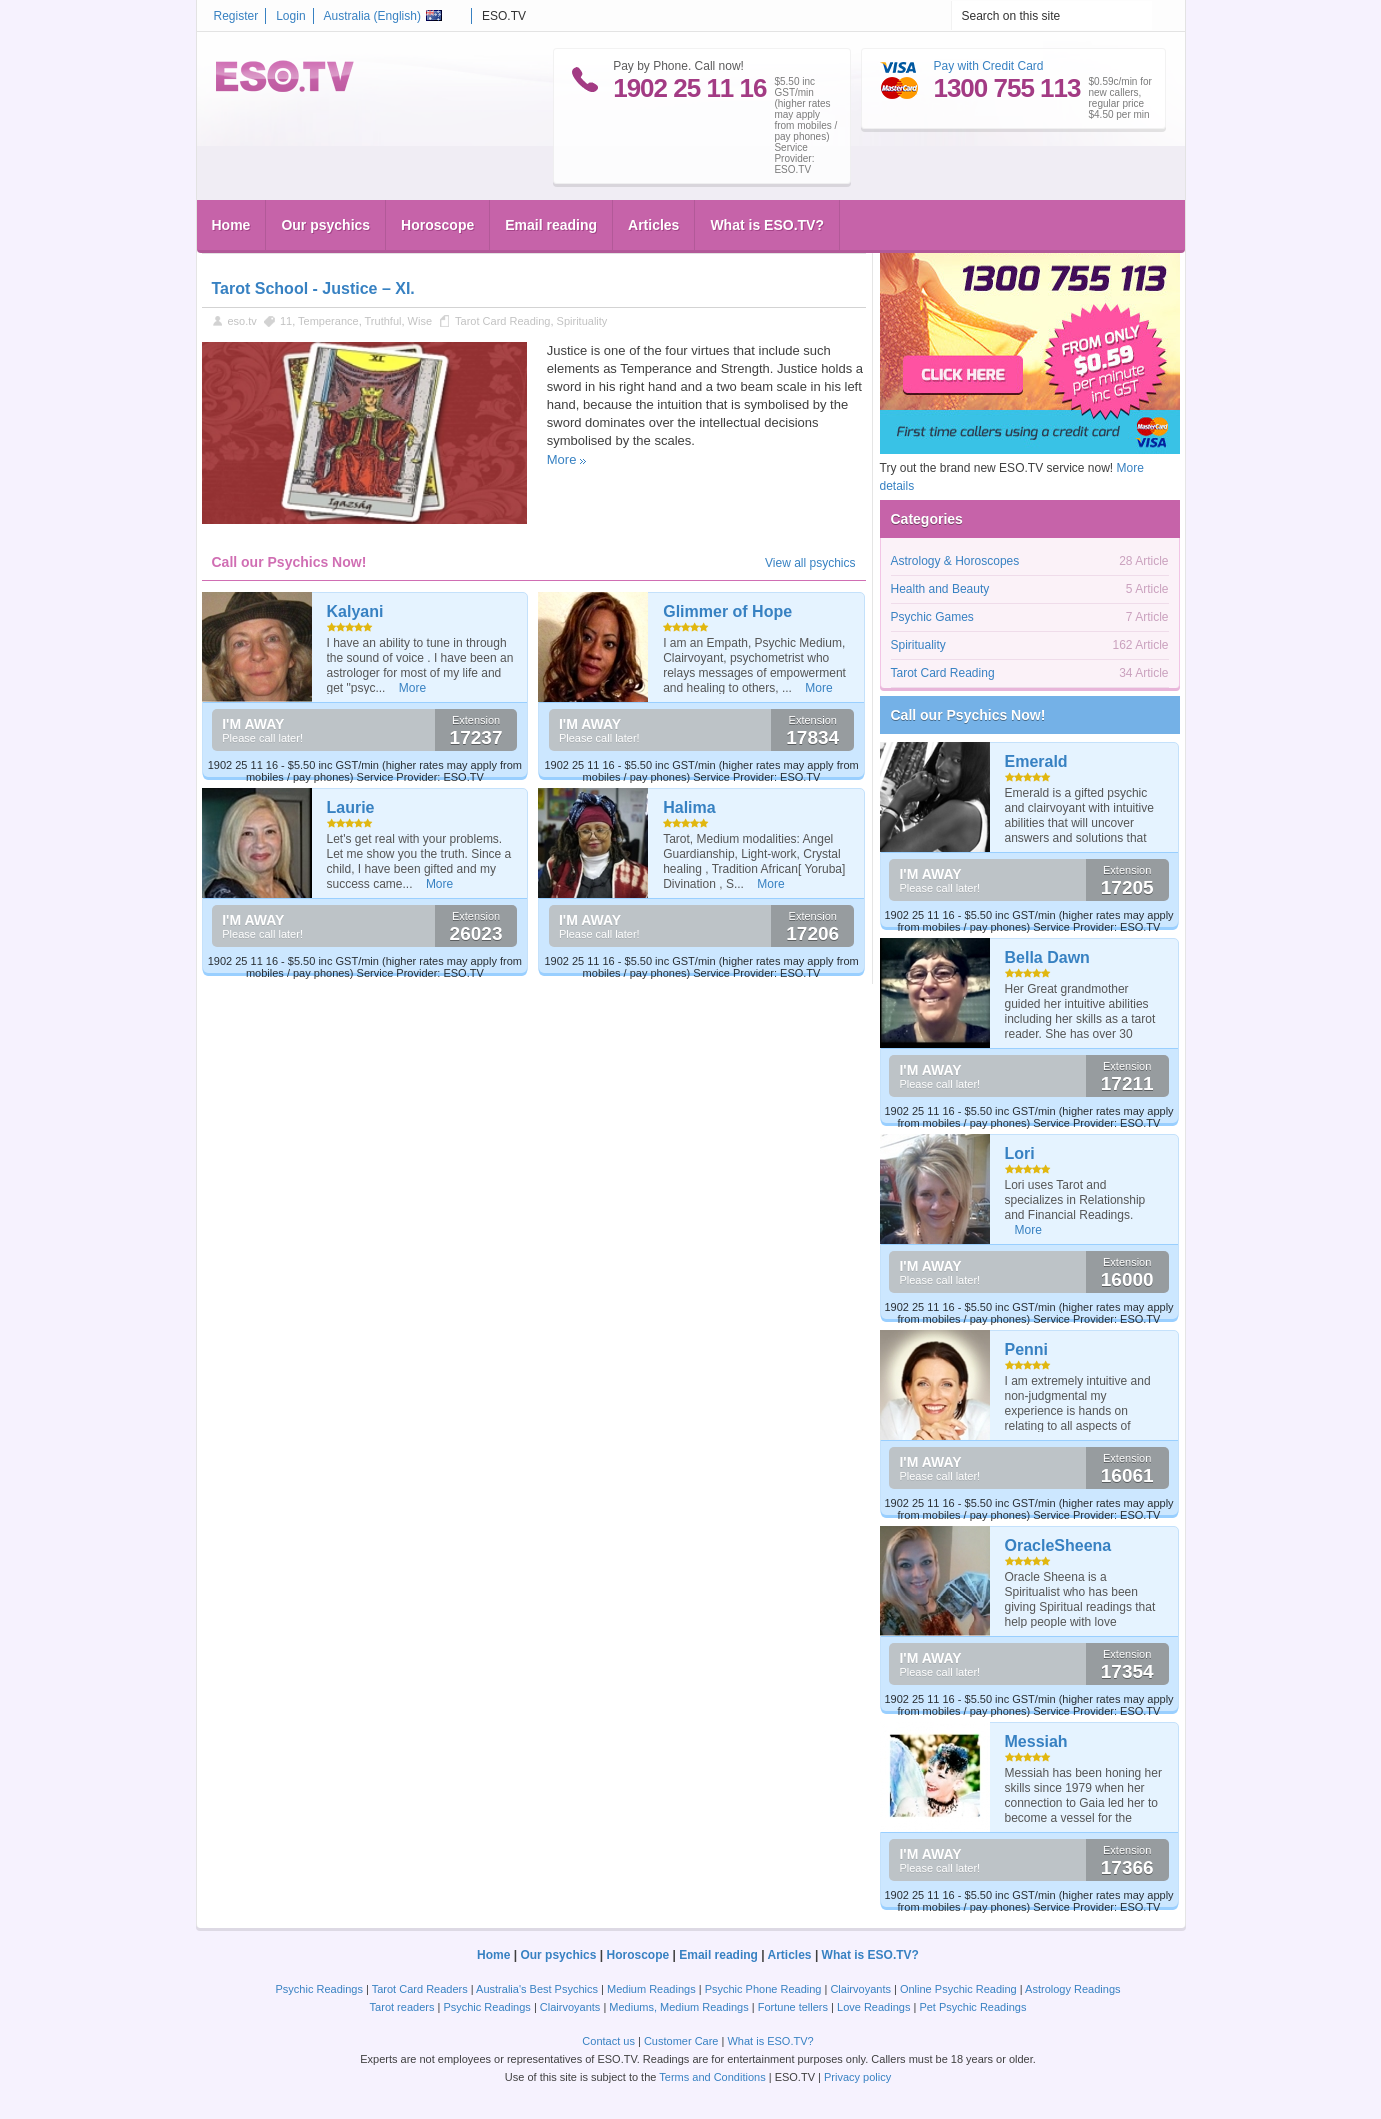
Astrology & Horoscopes (955, 561)
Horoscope (437, 225)
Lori (1020, 1153)
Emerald (1036, 761)
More (562, 459)
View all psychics (810, 563)
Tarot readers (402, 2007)
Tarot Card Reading (502, 321)
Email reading (551, 225)
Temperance (328, 321)
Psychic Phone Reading (763, 1989)
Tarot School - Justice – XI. (313, 288)
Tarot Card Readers (420, 1989)
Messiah (1036, 1741)
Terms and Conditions (712, 2077)
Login (290, 16)
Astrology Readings (1072, 1989)
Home (231, 225)
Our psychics (325, 225)
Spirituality (582, 321)
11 (286, 321)
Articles (653, 225)
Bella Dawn (1047, 957)
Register (236, 16)
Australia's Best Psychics (537, 1989)
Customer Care (681, 2041)
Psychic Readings (319, 1989)
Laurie (351, 807)
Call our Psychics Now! (968, 715)
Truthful (383, 321)
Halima (689, 807)
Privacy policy (857, 2077)
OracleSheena (1058, 1545)
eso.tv (242, 321)
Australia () (383, 16)
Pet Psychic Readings (972, 2007)
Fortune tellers (793, 2007)
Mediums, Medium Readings (678, 2007)
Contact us (608, 2041)
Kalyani (355, 611)
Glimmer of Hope (727, 611)
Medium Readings (651, 1989)
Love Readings (873, 2007)
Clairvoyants (860, 1989)
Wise (420, 321)
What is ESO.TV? (767, 225)
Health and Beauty (940, 589)
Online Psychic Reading (958, 1989)
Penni (1027, 1349)
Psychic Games (932, 617)
